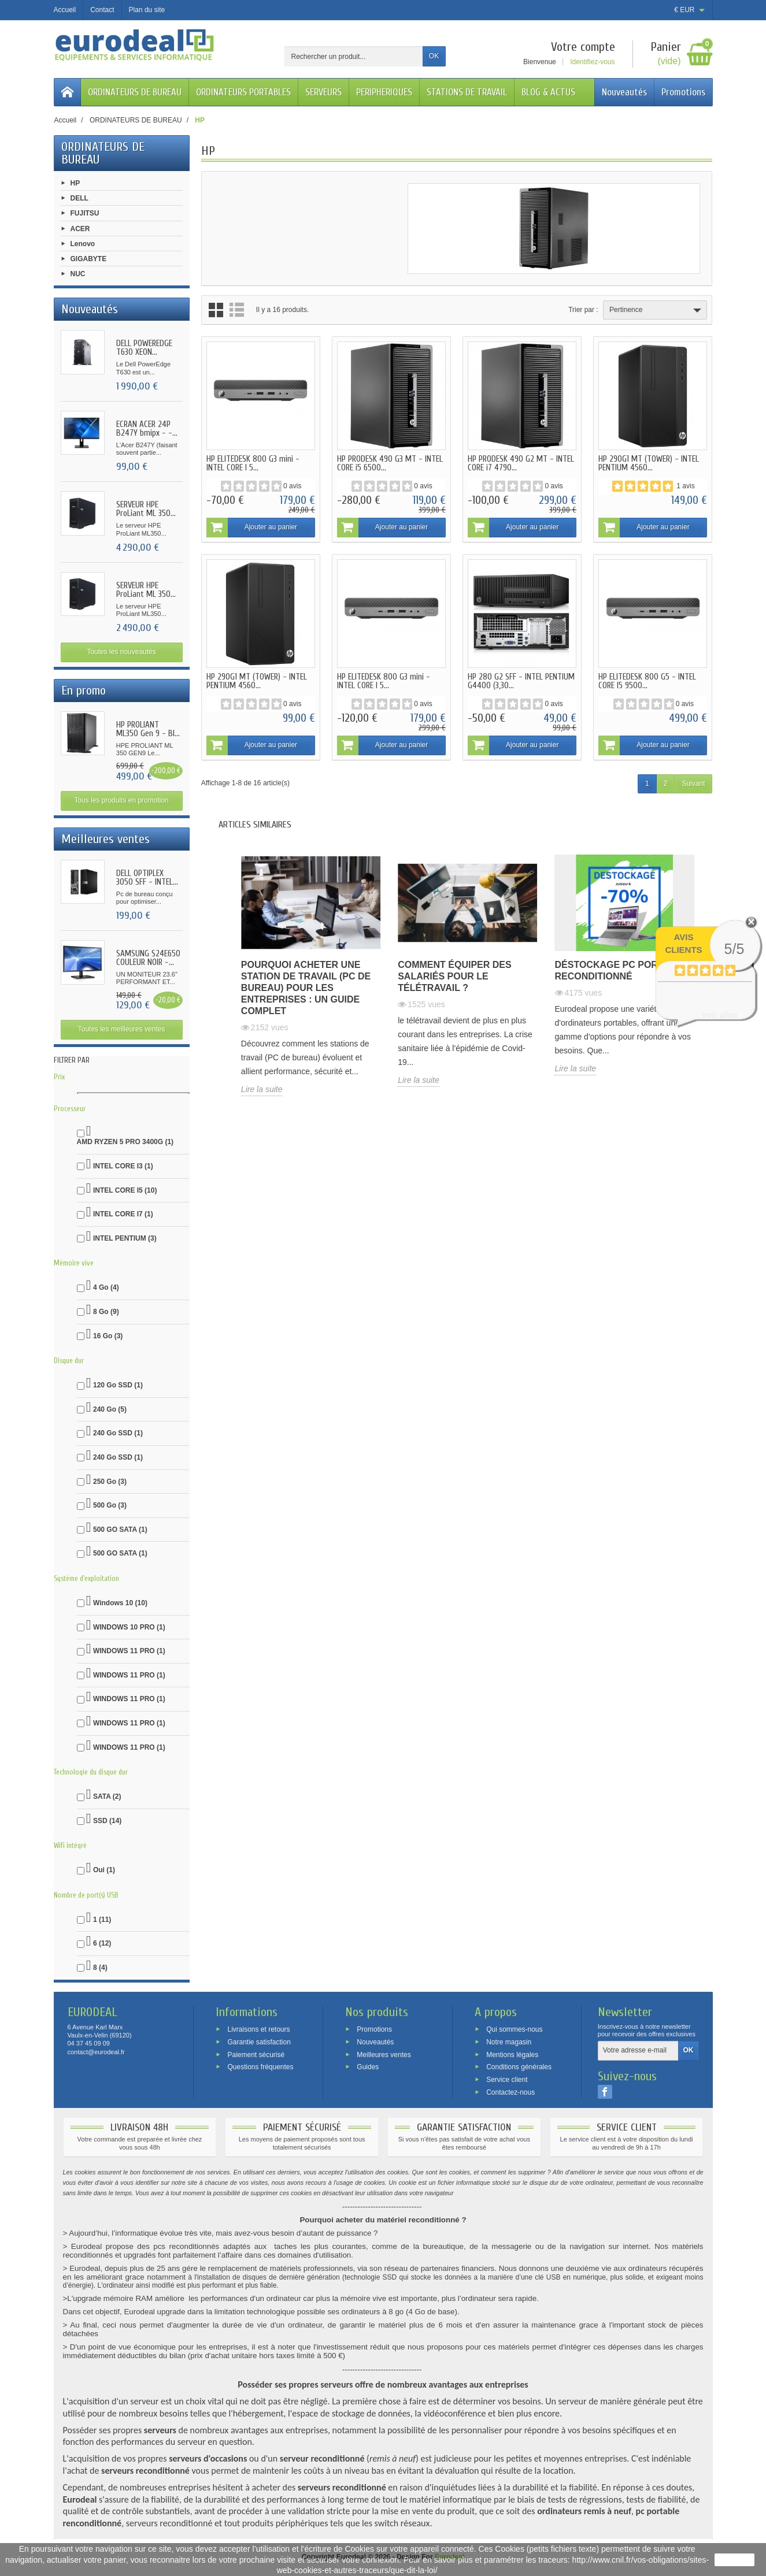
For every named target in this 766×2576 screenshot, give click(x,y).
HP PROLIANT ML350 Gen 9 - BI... (148, 729)
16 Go (108, 1336)
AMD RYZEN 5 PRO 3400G (125, 1142)
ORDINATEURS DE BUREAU (135, 92)
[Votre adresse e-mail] (638, 2051)
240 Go (110, 1409)
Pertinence (656, 310)
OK (434, 56)
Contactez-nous (510, 2092)
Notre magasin (508, 2041)
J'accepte (734, 2559)
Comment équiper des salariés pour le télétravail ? (454, 976)
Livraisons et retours (258, 2029)
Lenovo (83, 243)
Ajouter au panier (251, 527)
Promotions (683, 92)
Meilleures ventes (383, 2054)
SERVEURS (323, 92)
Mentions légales (512, 2054)
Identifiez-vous (592, 61)
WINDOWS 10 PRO (129, 1627)
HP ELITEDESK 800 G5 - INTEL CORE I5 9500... (647, 681)
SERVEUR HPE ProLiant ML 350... (146, 509)
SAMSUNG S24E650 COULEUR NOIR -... (148, 958)
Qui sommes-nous (514, 2029)
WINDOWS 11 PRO (129, 1651)
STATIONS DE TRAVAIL (467, 92)
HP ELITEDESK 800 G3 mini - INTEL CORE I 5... (252, 463)
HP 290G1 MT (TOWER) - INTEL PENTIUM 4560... (648, 463)
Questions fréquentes (260, 2067)
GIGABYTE (89, 259)
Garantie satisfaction (258, 2041)
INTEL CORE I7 (123, 1214)
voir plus (720, 1014)
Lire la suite (262, 1089)
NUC (78, 274)
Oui (104, 1870)
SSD (107, 1821)
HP (75, 183)
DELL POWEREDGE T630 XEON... (144, 348)
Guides (368, 2067)
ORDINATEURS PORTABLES (243, 92)
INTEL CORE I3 (123, 1166)
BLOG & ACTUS (548, 92)
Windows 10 (120, 1603)
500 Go (110, 1505)
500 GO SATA (120, 1529)
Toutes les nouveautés (121, 652)
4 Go (106, 1287)
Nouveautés (624, 92)
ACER (80, 228)
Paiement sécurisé (255, 2054)
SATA (107, 1796)
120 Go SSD (118, 1385)
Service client (506, 2080)
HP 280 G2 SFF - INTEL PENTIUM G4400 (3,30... (521, 681)
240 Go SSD (118, 1433)
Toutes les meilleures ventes (121, 1029)
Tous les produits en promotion (121, 800)
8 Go (106, 1312)
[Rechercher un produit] (353, 56)
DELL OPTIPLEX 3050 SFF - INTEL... (147, 877)
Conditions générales (519, 2067)
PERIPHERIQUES (384, 92)
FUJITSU (85, 213)
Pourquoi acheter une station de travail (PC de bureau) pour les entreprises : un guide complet (306, 988)
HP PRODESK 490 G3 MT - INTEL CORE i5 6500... (390, 463)
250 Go (110, 1482)
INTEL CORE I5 (125, 1190)
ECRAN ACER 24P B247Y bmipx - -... (146, 429)
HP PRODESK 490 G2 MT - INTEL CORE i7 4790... (521, 463)
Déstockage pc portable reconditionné (622, 970)
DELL (79, 198)
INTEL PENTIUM (125, 1238)
